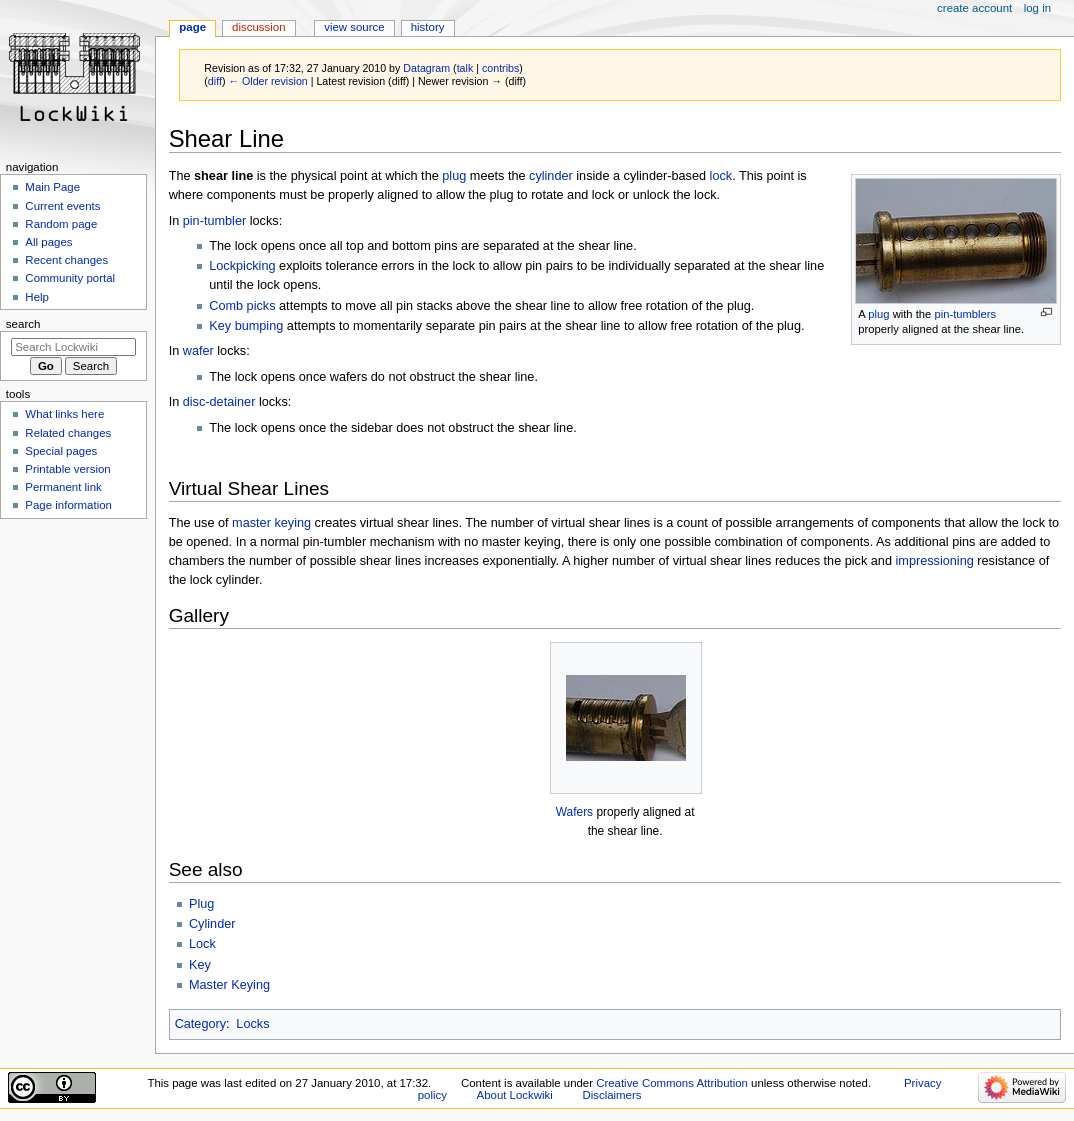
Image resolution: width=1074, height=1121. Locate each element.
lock (721, 176)
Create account (974, 8)
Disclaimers (611, 1095)
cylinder (551, 176)
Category (200, 1024)
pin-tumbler (214, 221)
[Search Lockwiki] (73, 347)
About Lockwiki (515, 1095)
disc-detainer (219, 402)
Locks (252, 1024)
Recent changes (66, 260)
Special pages (61, 451)
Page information (68, 505)
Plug (201, 904)
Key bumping (246, 326)
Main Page (52, 187)
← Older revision (267, 81)
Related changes (68, 433)
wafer (198, 351)
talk (465, 68)
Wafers (574, 812)
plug (878, 314)
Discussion (258, 27)
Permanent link (63, 487)
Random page (61, 224)
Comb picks (242, 306)
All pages (48, 242)
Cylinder (212, 924)
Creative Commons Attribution (672, 1083)
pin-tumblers (965, 314)
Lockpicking (242, 266)
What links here (64, 414)
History (428, 27)
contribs (500, 68)
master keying (271, 523)
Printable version (67, 469)
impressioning (935, 561)
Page (192, 27)
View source (354, 27)
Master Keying (229, 985)
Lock (202, 944)
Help (37, 297)
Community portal (70, 278)
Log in (1037, 8)
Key (200, 965)
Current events (62, 206)
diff (215, 81)
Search (23, 324)
